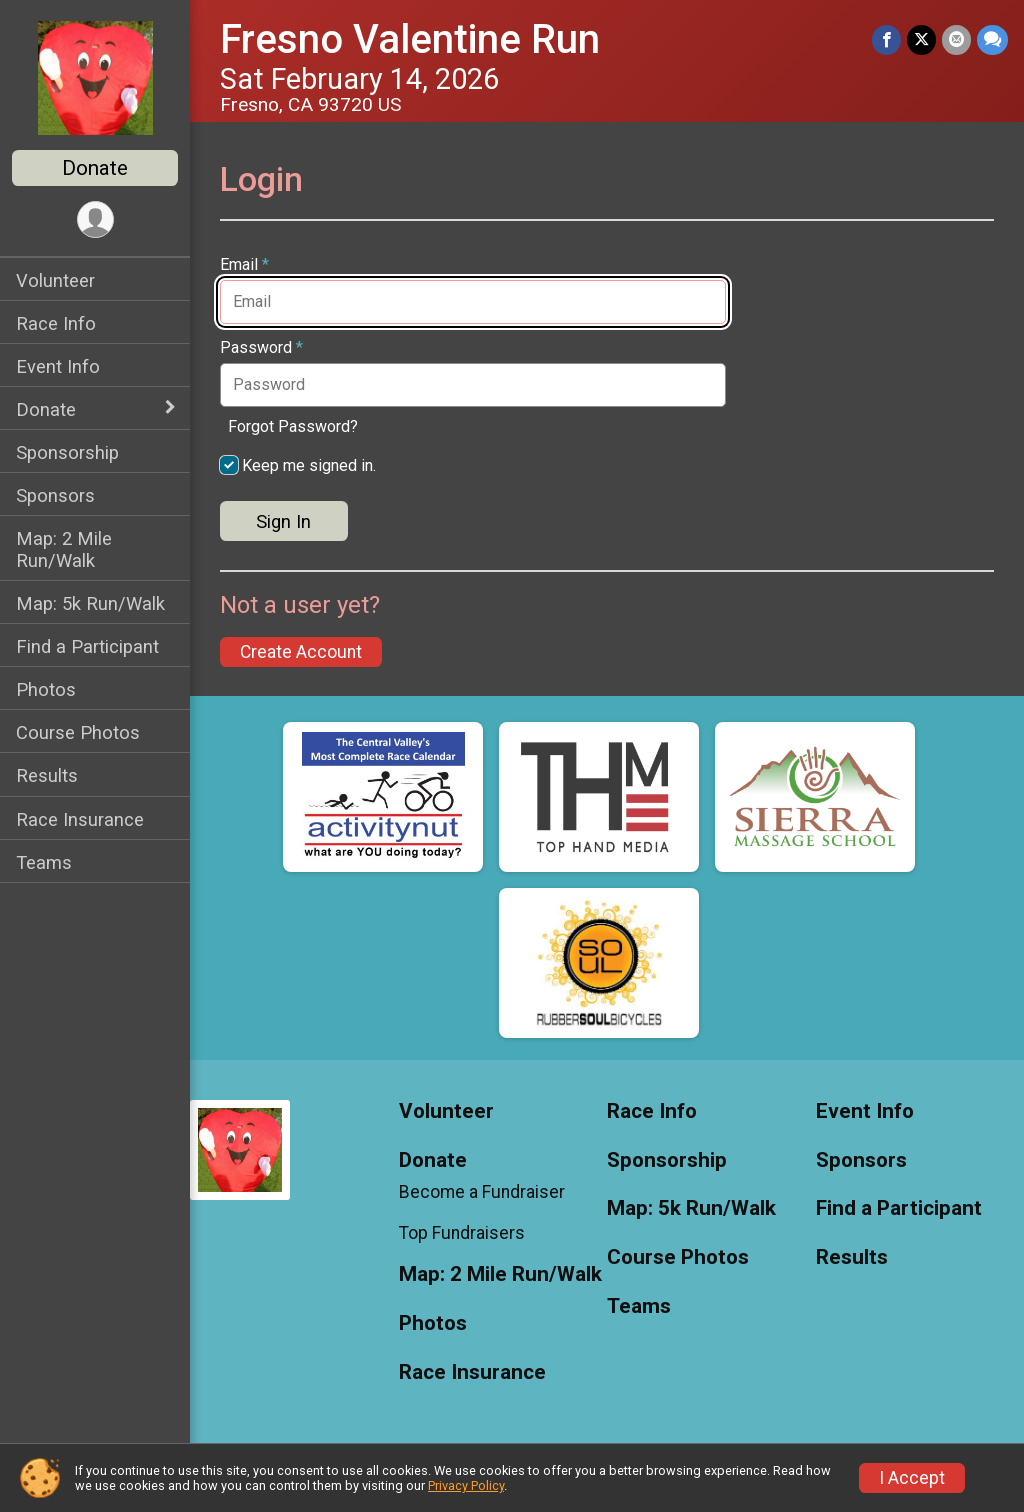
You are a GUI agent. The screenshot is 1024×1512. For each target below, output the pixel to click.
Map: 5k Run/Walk (90, 603)
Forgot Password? (293, 426)
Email (244, 265)
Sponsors (55, 495)
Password (261, 348)
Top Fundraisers (462, 1233)
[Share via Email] (956, 39)
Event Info (58, 366)
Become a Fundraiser (482, 1192)
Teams (44, 862)
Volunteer (55, 280)
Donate (95, 168)
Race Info (56, 323)
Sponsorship (67, 452)
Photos (46, 689)
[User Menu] (95, 219)
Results (47, 775)
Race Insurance (80, 819)
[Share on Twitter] (921, 39)
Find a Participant (87, 646)
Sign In (283, 521)
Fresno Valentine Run (410, 39)
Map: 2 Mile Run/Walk (64, 549)
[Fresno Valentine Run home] (95, 77)
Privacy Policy (466, 1485)
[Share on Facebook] (886, 39)
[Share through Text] (992, 39)
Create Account (301, 652)
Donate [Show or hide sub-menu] (46, 409)
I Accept (912, 1478)
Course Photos (78, 732)
